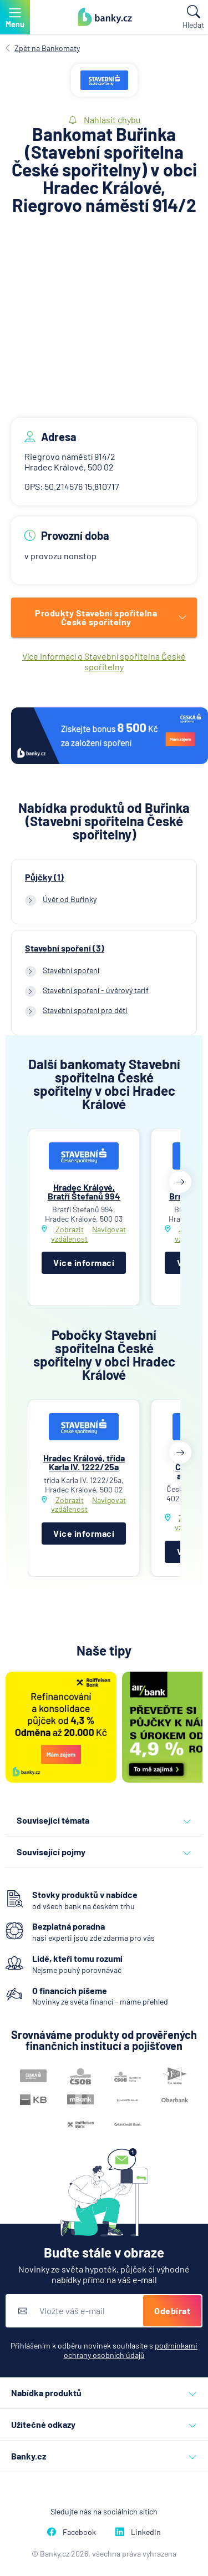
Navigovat (109, 1229)
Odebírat (172, 2310)
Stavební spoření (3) (64, 948)
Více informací (83, 1262)
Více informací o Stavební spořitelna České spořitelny (104, 661)
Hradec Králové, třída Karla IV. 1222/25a (84, 1462)
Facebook (71, 2532)
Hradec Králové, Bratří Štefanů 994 (84, 1191)
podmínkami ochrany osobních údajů (131, 2350)
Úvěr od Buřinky (70, 899)
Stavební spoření (71, 970)
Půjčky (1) (44, 877)
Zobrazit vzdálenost (69, 1233)
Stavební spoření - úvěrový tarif (96, 990)
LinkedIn (138, 2532)
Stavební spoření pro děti (85, 1010)
